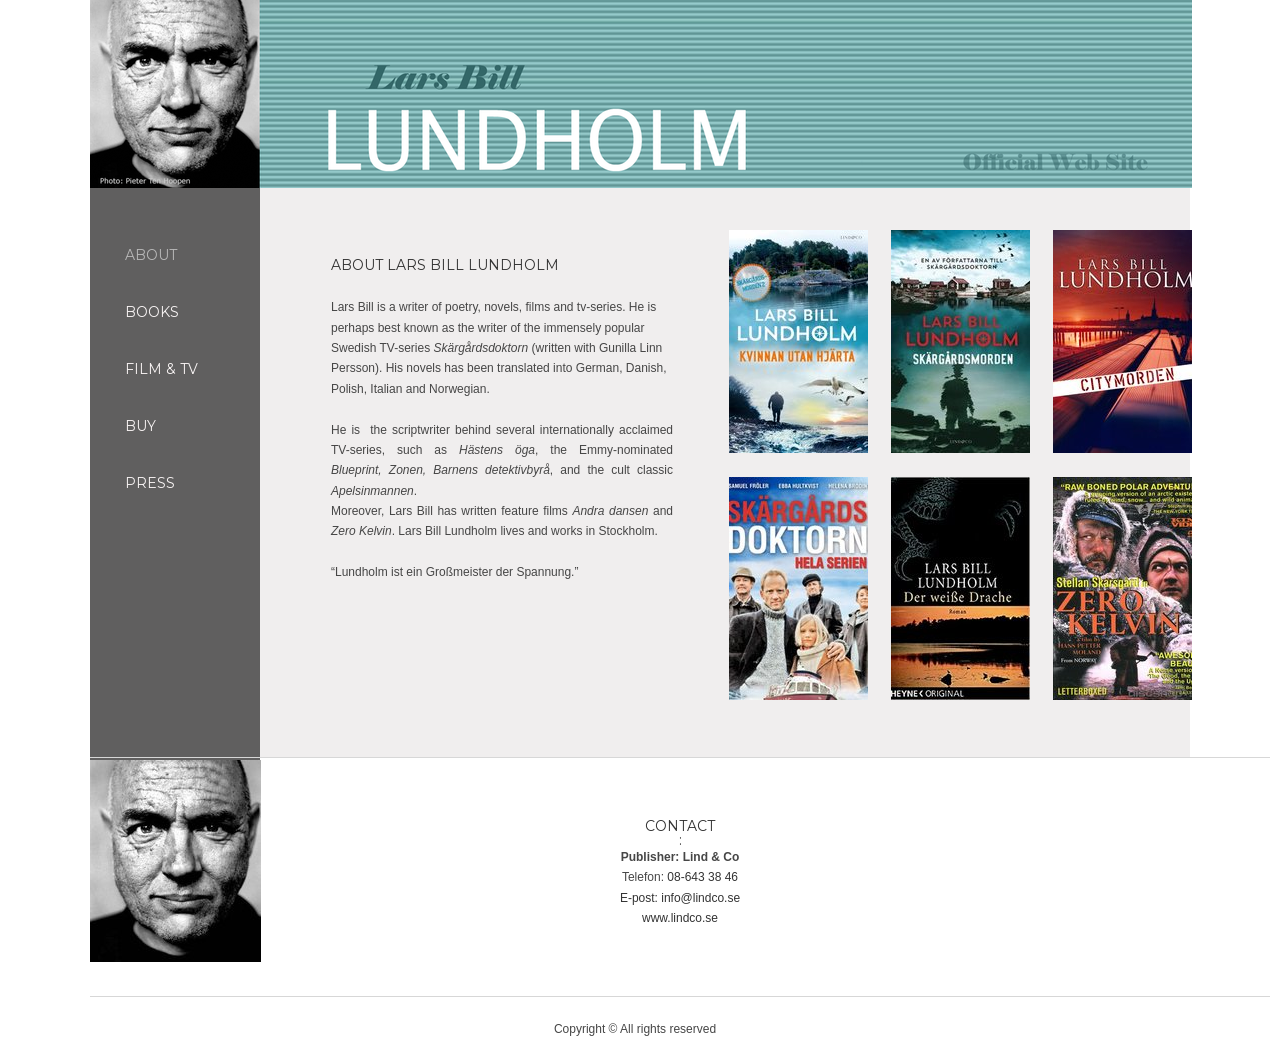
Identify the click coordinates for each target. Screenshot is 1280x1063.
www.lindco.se (680, 918)
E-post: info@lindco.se (680, 898)
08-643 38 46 (702, 877)
